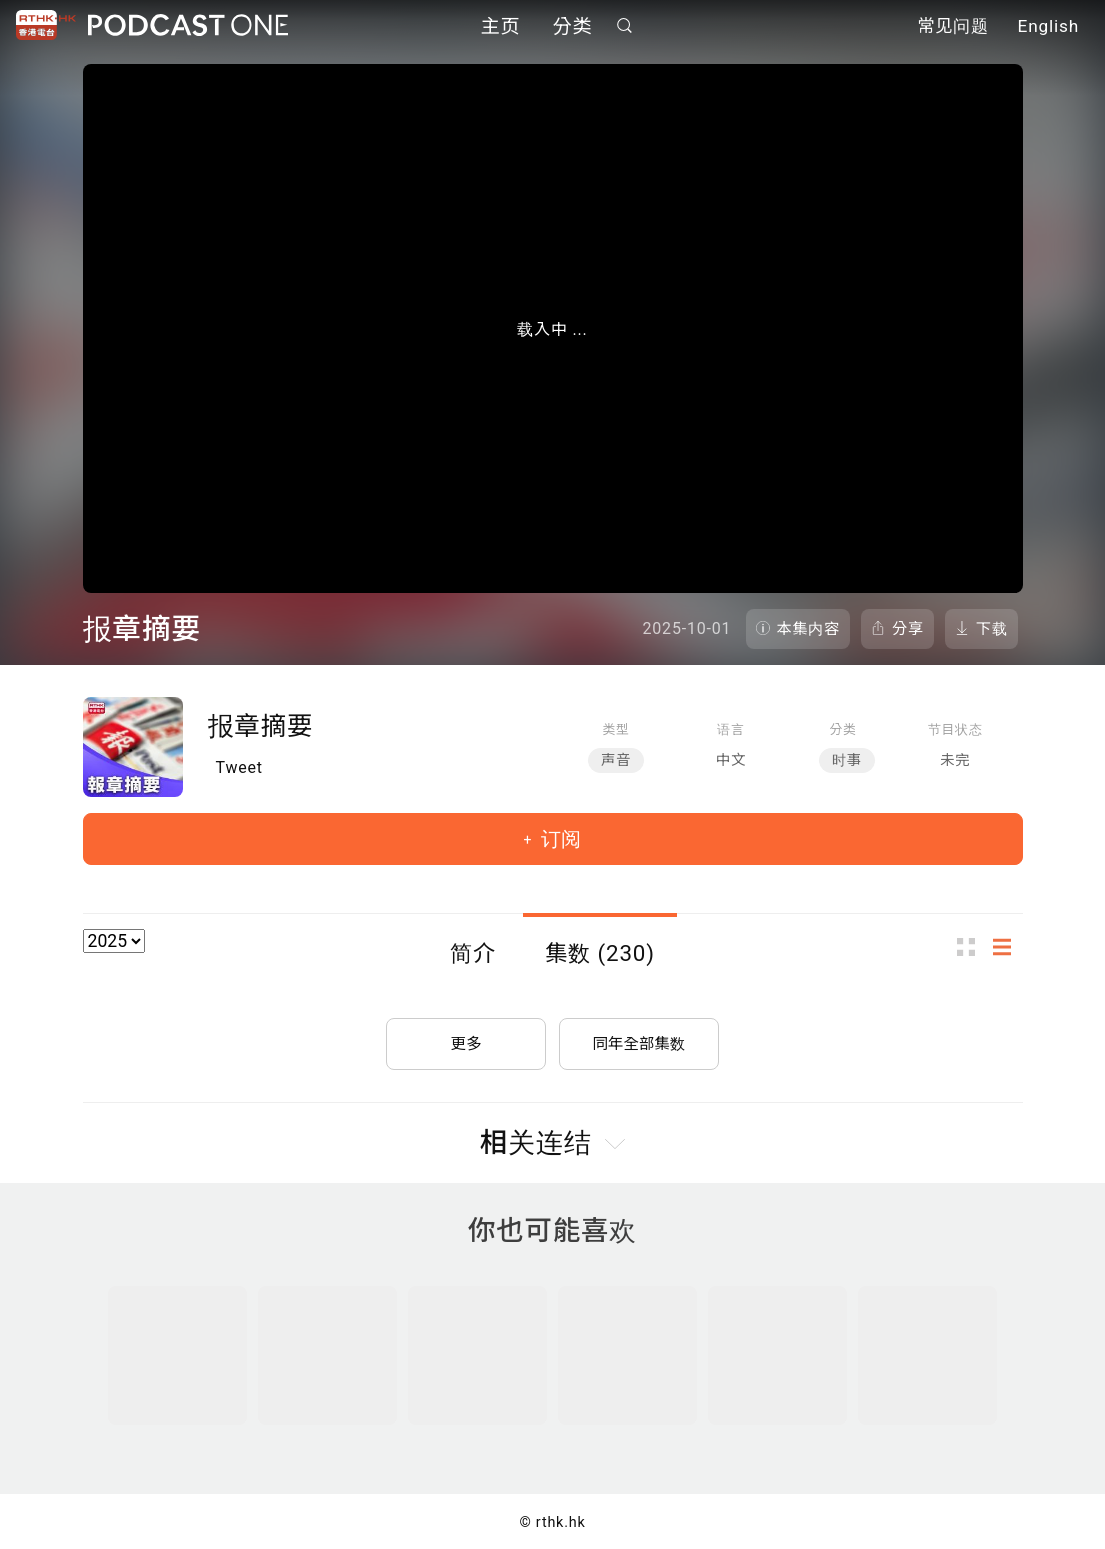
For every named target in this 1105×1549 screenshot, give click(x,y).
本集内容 (809, 629)
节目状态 (955, 729)
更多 (466, 1039)
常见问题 (953, 28)
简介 (473, 953)
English (1048, 28)
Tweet (239, 767)
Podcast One (188, 26)
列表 (1008, 946)
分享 (908, 629)
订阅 (558, 839)
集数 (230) (600, 953)
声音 (616, 760)
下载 (992, 629)
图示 (972, 946)
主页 (501, 27)
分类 (573, 27)
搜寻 (624, 26)
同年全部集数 (639, 1039)
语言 (730, 729)
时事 (847, 760)
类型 (615, 729)
